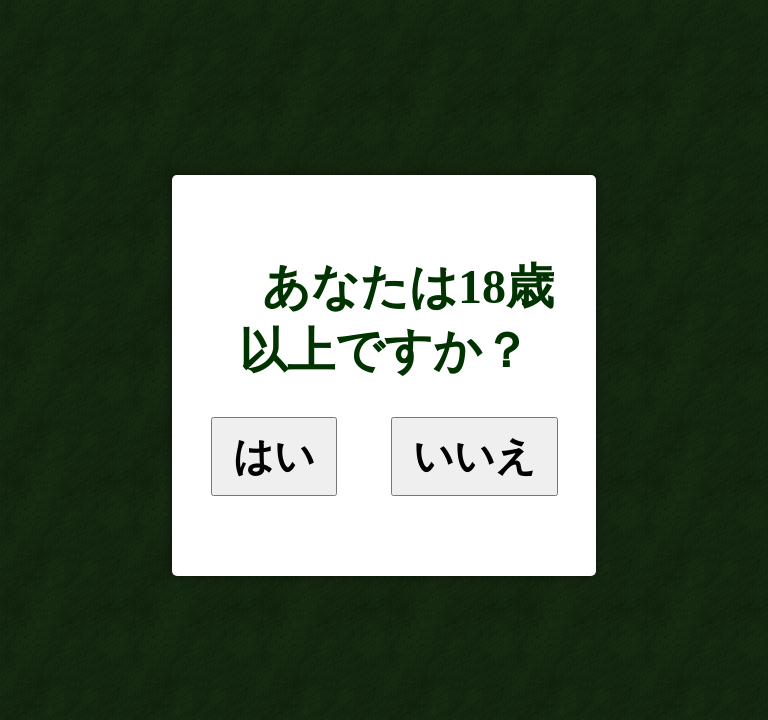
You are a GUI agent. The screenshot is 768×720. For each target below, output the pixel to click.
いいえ (474, 456)
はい (274, 456)
